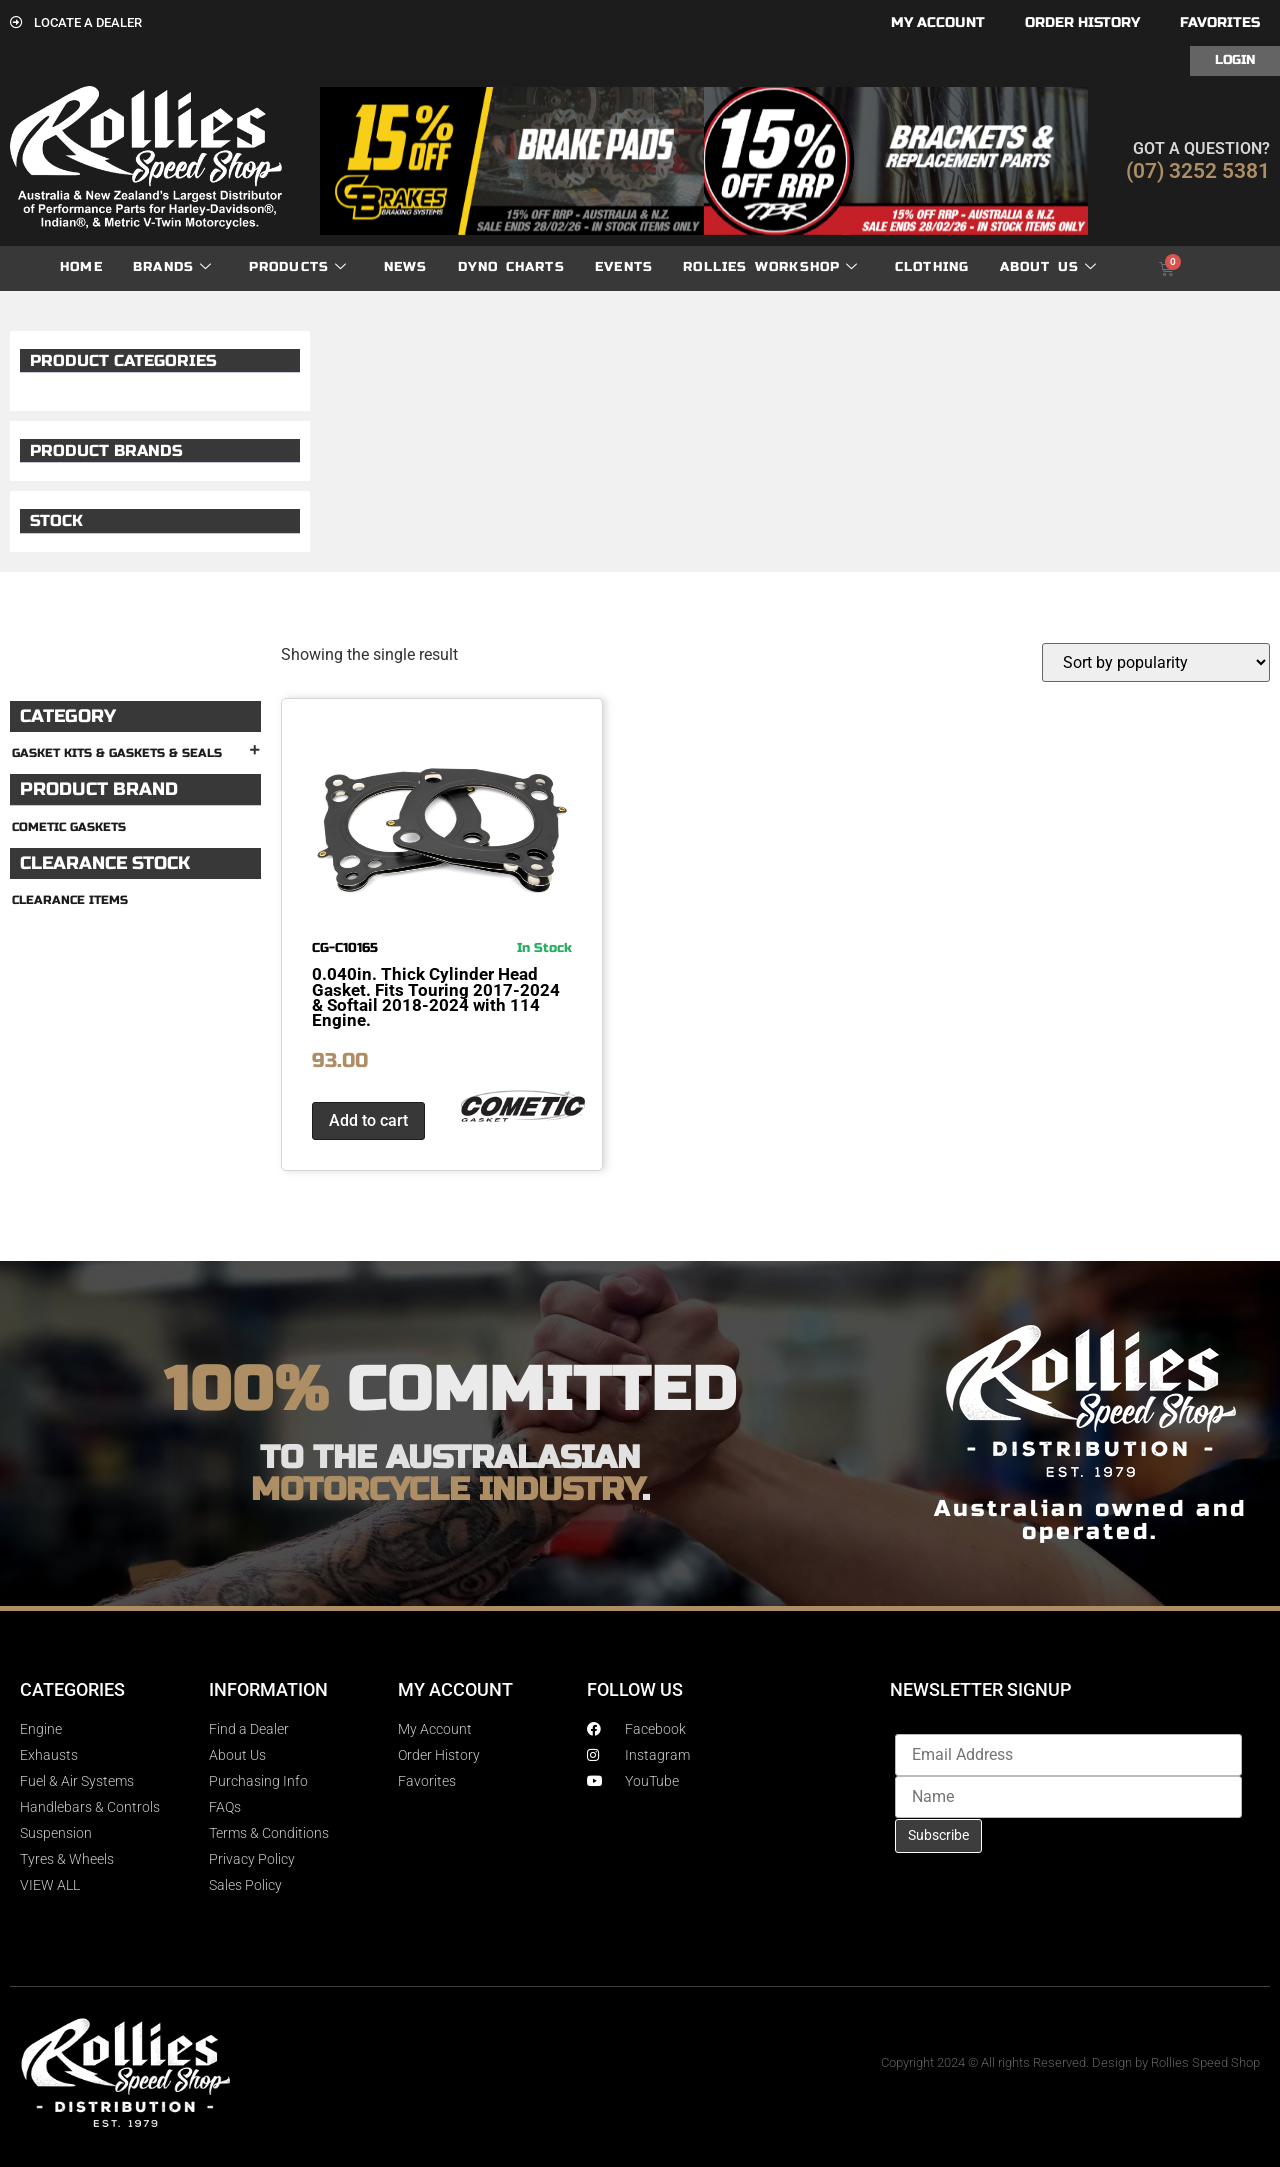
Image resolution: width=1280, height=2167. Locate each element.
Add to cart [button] (368, 1120)
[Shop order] (1156, 662)
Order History (1082, 22)
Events (624, 267)
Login (1235, 60)
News (406, 267)
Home (81, 267)
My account (938, 22)
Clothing (932, 267)
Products (298, 267)
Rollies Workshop (770, 267)
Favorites (1220, 22)
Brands (172, 267)
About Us (1049, 267)
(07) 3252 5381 (1198, 171)
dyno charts (511, 267)
